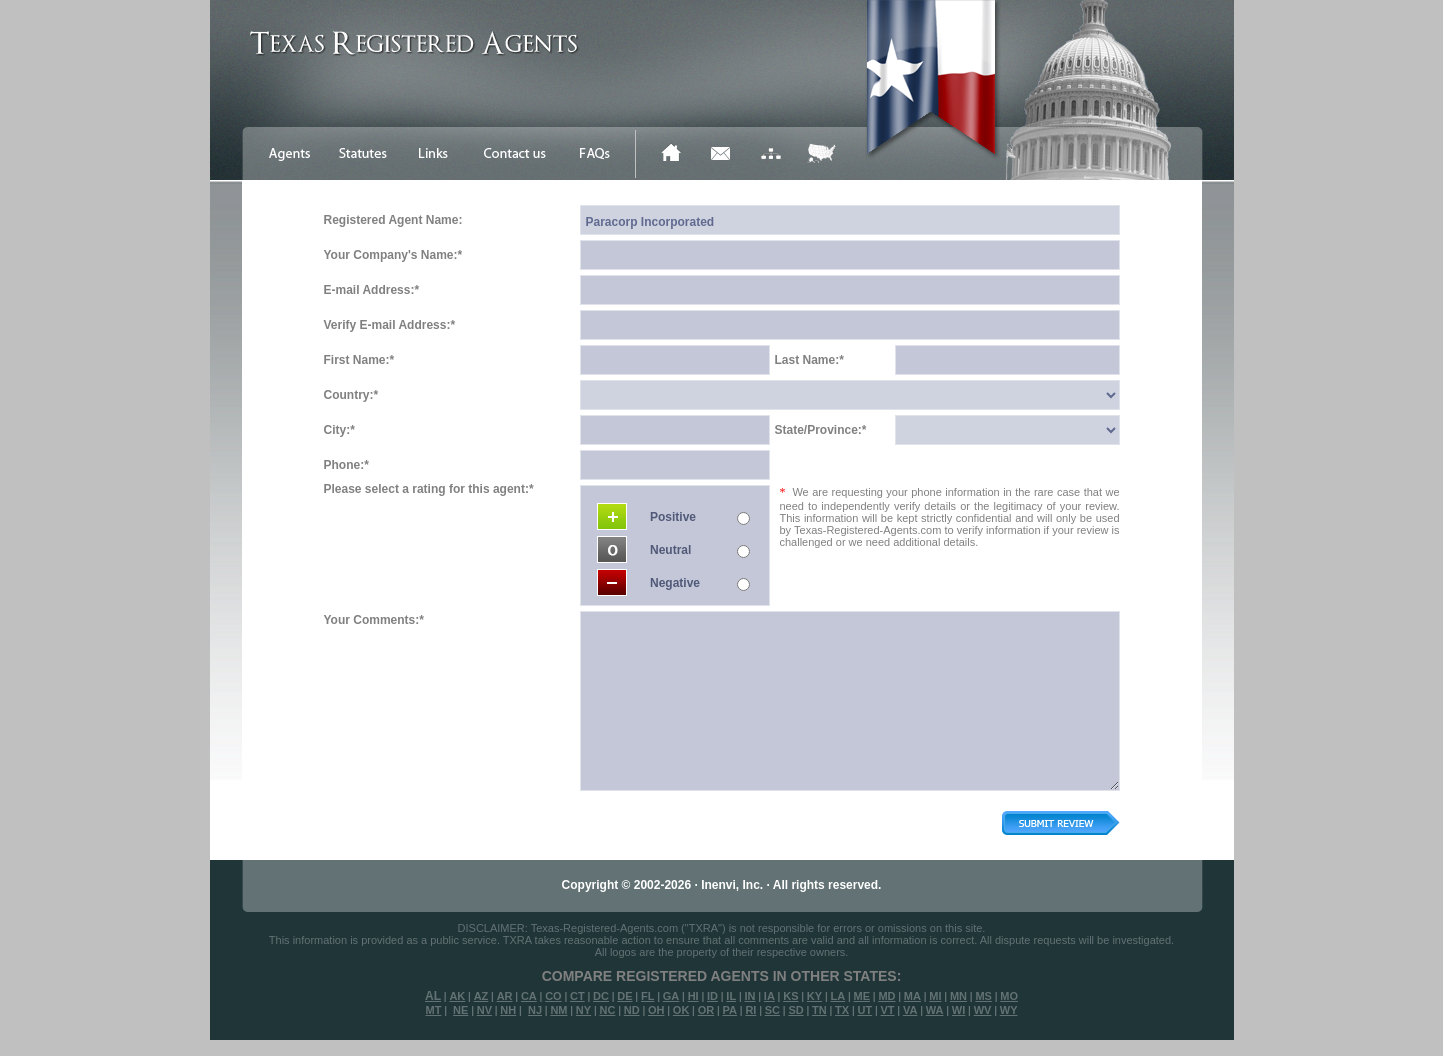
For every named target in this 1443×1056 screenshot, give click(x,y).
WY (1009, 1010)
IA (769, 996)
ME (862, 996)
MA (912, 996)
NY (583, 1010)
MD (886, 996)
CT (577, 996)
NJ (535, 1010)
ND (632, 1010)
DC (601, 996)
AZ (481, 996)
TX (842, 1010)
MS (983, 996)
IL (731, 996)
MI (935, 996)
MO (1009, 996)
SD (795, 1010)
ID (712, 996)
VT (888, 1010)
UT (864, 1010)
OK (681, 1010)
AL (433, 996)
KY (814, 996)
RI (750, 1010)
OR (706, 1010)
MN (958, 996)
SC (772, 1010)
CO (553, 996)
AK (457, 996)
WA (935, 1010)
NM (558, 1010)
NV (484, 1010)
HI (693, 996)
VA (910, 1010)
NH (508, 1010)
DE (624, 996)
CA (529, 996)
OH (656, 1010)
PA (730, 1010)
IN (749, 996)
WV (983, 1010)
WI (958, 1010)
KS (790, 996)
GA (671, 996)
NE (460, 1010)
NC (607, 1010)
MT (433, 1010)
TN (819, 1010)
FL (647, 996)
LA (837, 996)
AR (505, 996)
